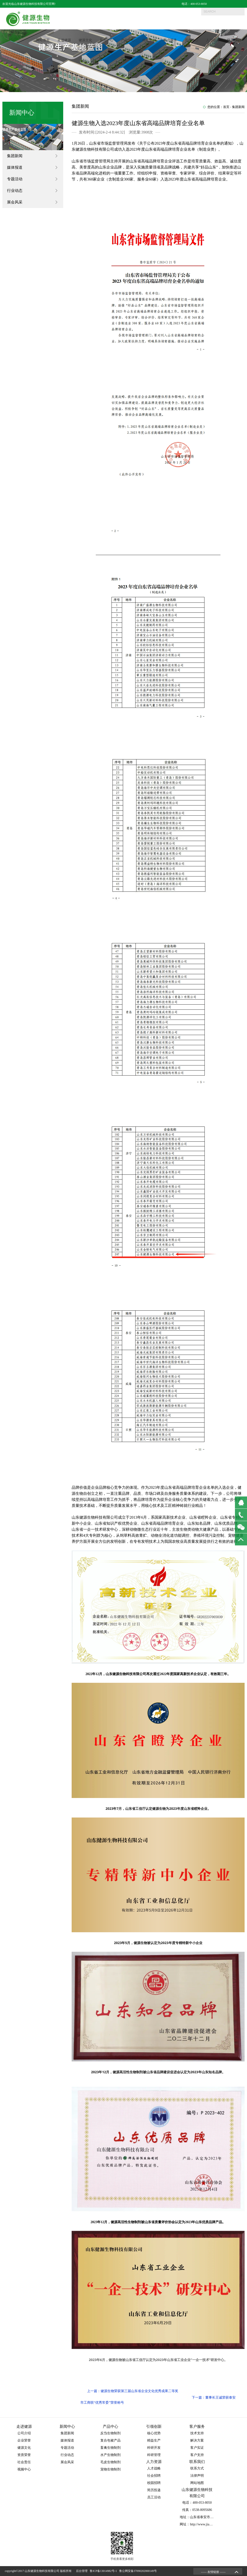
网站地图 (197, 2483)
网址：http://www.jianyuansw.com (204, 2524)
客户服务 (170, 40)
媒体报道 (14, 167)
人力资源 (213, 40)
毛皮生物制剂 (110, 2462)
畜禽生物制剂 (110, 2447)
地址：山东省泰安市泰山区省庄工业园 (208, 2517)
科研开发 (154, 2447)
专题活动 (14, 179)
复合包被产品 (110, 2440)
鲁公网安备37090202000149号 (138, 2571)
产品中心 (128, 40)
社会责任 (24, 2462)
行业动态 (14, 190)
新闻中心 (106, 40)
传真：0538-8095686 (197, 2510)
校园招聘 (154, 2483)
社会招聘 (154, 2475)
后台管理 (82, 2571)
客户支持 (197, 2455)
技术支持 (197, 2433)
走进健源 (64, 40)
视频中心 (24, 2469)
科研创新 (149, 40)
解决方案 (197, 2440)
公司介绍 (24, 2433)
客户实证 (197, 2447)
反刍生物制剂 (110, 2433)
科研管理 (154, 2455)
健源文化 (85, 40)
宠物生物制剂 (110, 2469)
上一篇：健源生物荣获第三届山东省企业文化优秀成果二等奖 (132, 2391)
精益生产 (154, 2440)
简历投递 (154, 2490)
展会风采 (14, 202)
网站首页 (43, 40)
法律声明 (197, 2475)
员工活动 (154, 2497)
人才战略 (154, 2468)
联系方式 (197, 2468)
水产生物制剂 (110, 2455)
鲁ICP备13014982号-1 (104, 2571)
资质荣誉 (24, 2455)
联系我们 (234, 40)
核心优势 (154, 2433)
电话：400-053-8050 (194, 4)
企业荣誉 (24, 2440)
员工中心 (191, 40)
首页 (226, 107)
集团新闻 (14, 156)
